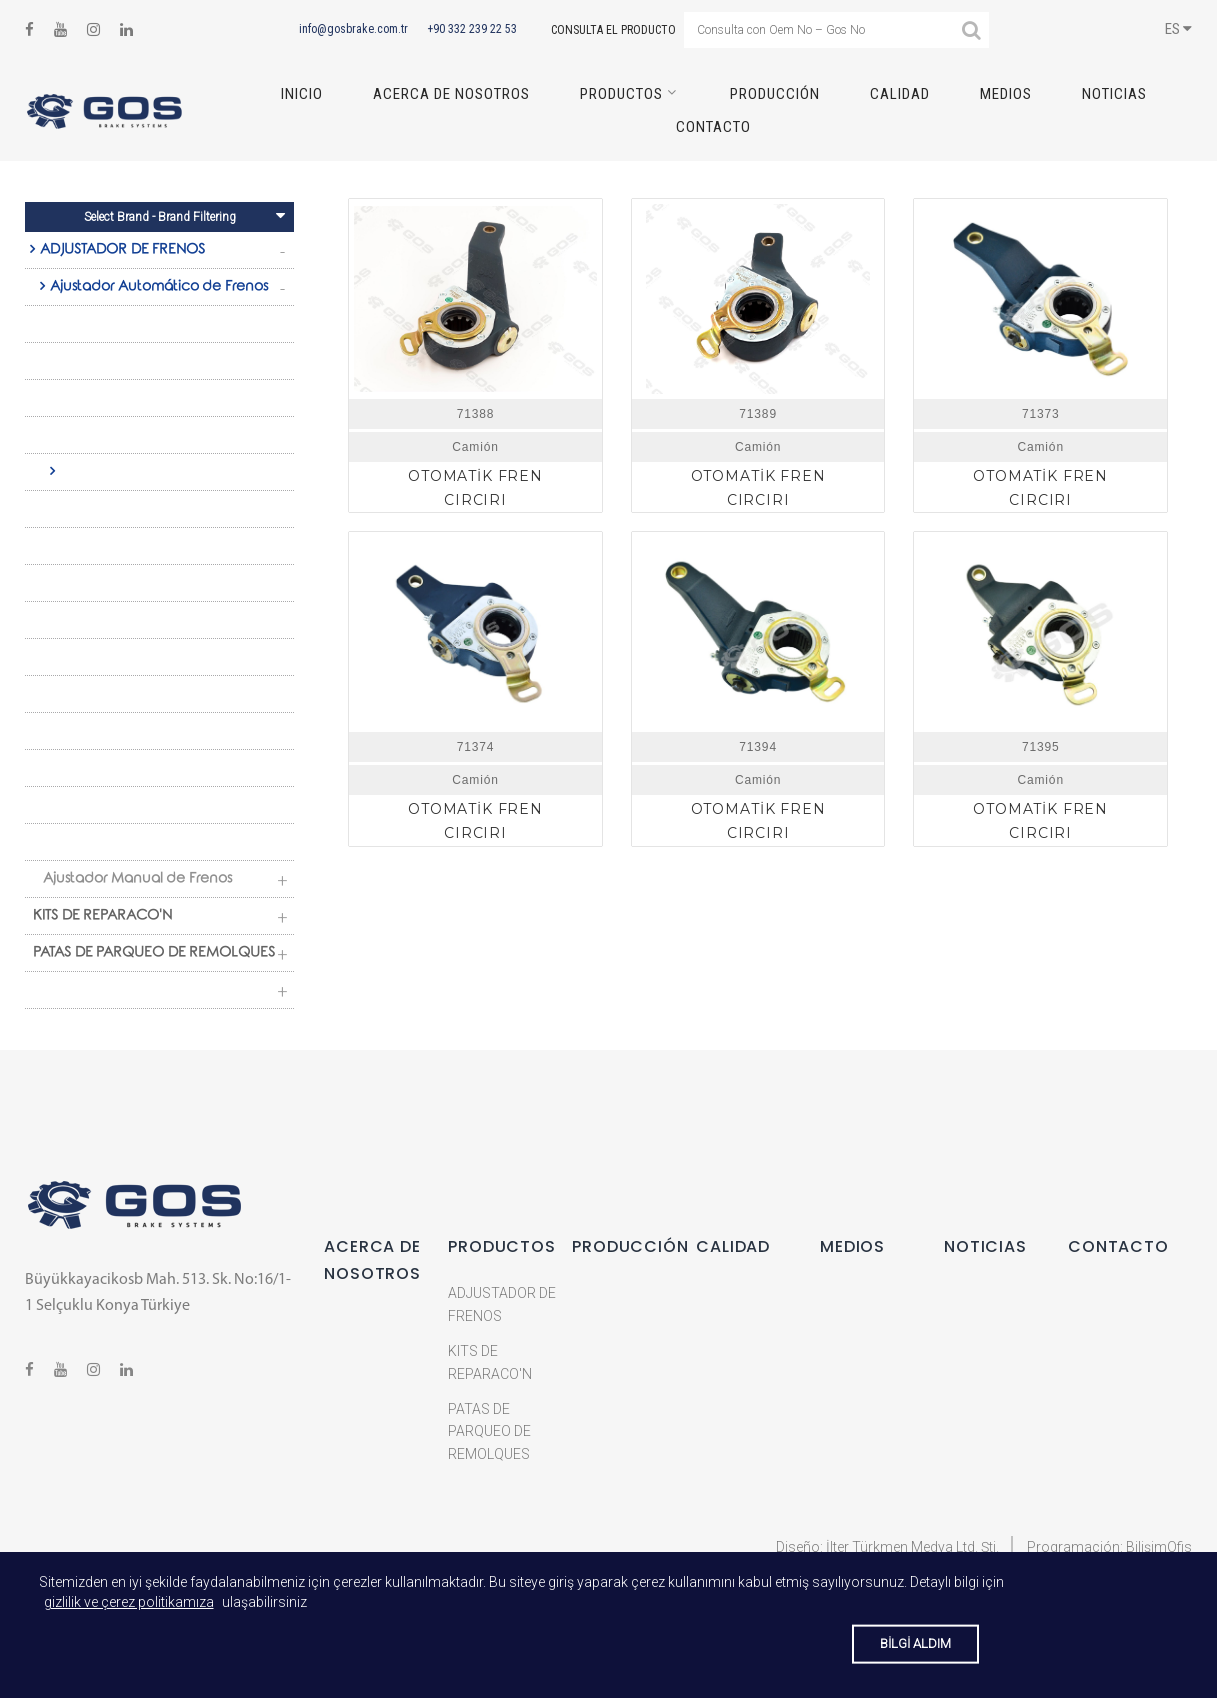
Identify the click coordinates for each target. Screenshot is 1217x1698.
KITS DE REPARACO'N (102, 917)
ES (1178, 29)
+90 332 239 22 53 (472, 29)
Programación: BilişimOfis (1109, 1547)
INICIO (302, 94)
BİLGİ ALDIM (915, 1643)
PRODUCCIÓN (775, 94)
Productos (621, 94)
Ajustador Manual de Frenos (137, 880)
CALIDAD (900, 94)
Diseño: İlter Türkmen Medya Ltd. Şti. (887, 1547)
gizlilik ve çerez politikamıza (129, 1602)
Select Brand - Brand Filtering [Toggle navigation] (185, 215)
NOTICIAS (1114, 94)
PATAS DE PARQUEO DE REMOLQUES (154, 954)
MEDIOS (1006, 94)
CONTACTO (713, 127)
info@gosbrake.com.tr (353, 29)
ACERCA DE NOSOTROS (451, 94)
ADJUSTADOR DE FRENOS (122, 251)
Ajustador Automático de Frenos (159, 288)
